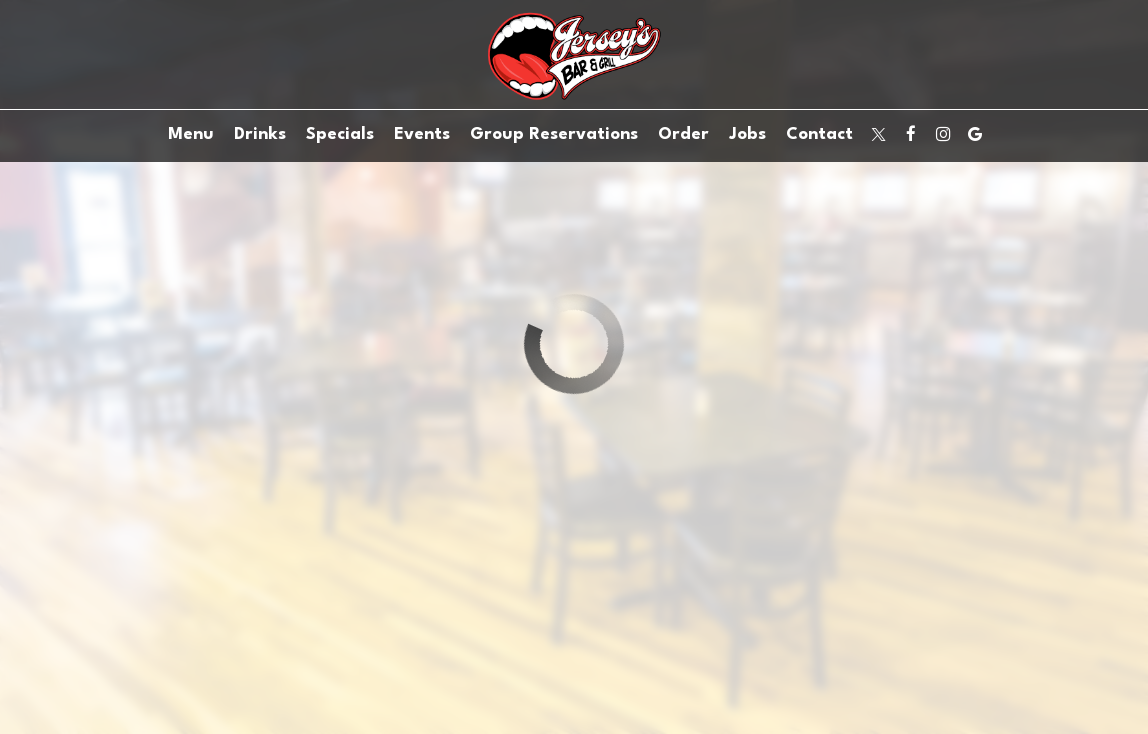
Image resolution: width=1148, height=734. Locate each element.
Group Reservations (554, 134)
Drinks (260, 134)
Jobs (747, 134)
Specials (340, 134)
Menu (191, 134)
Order (683, 134)
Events (422, 134)
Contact (819, 134)
